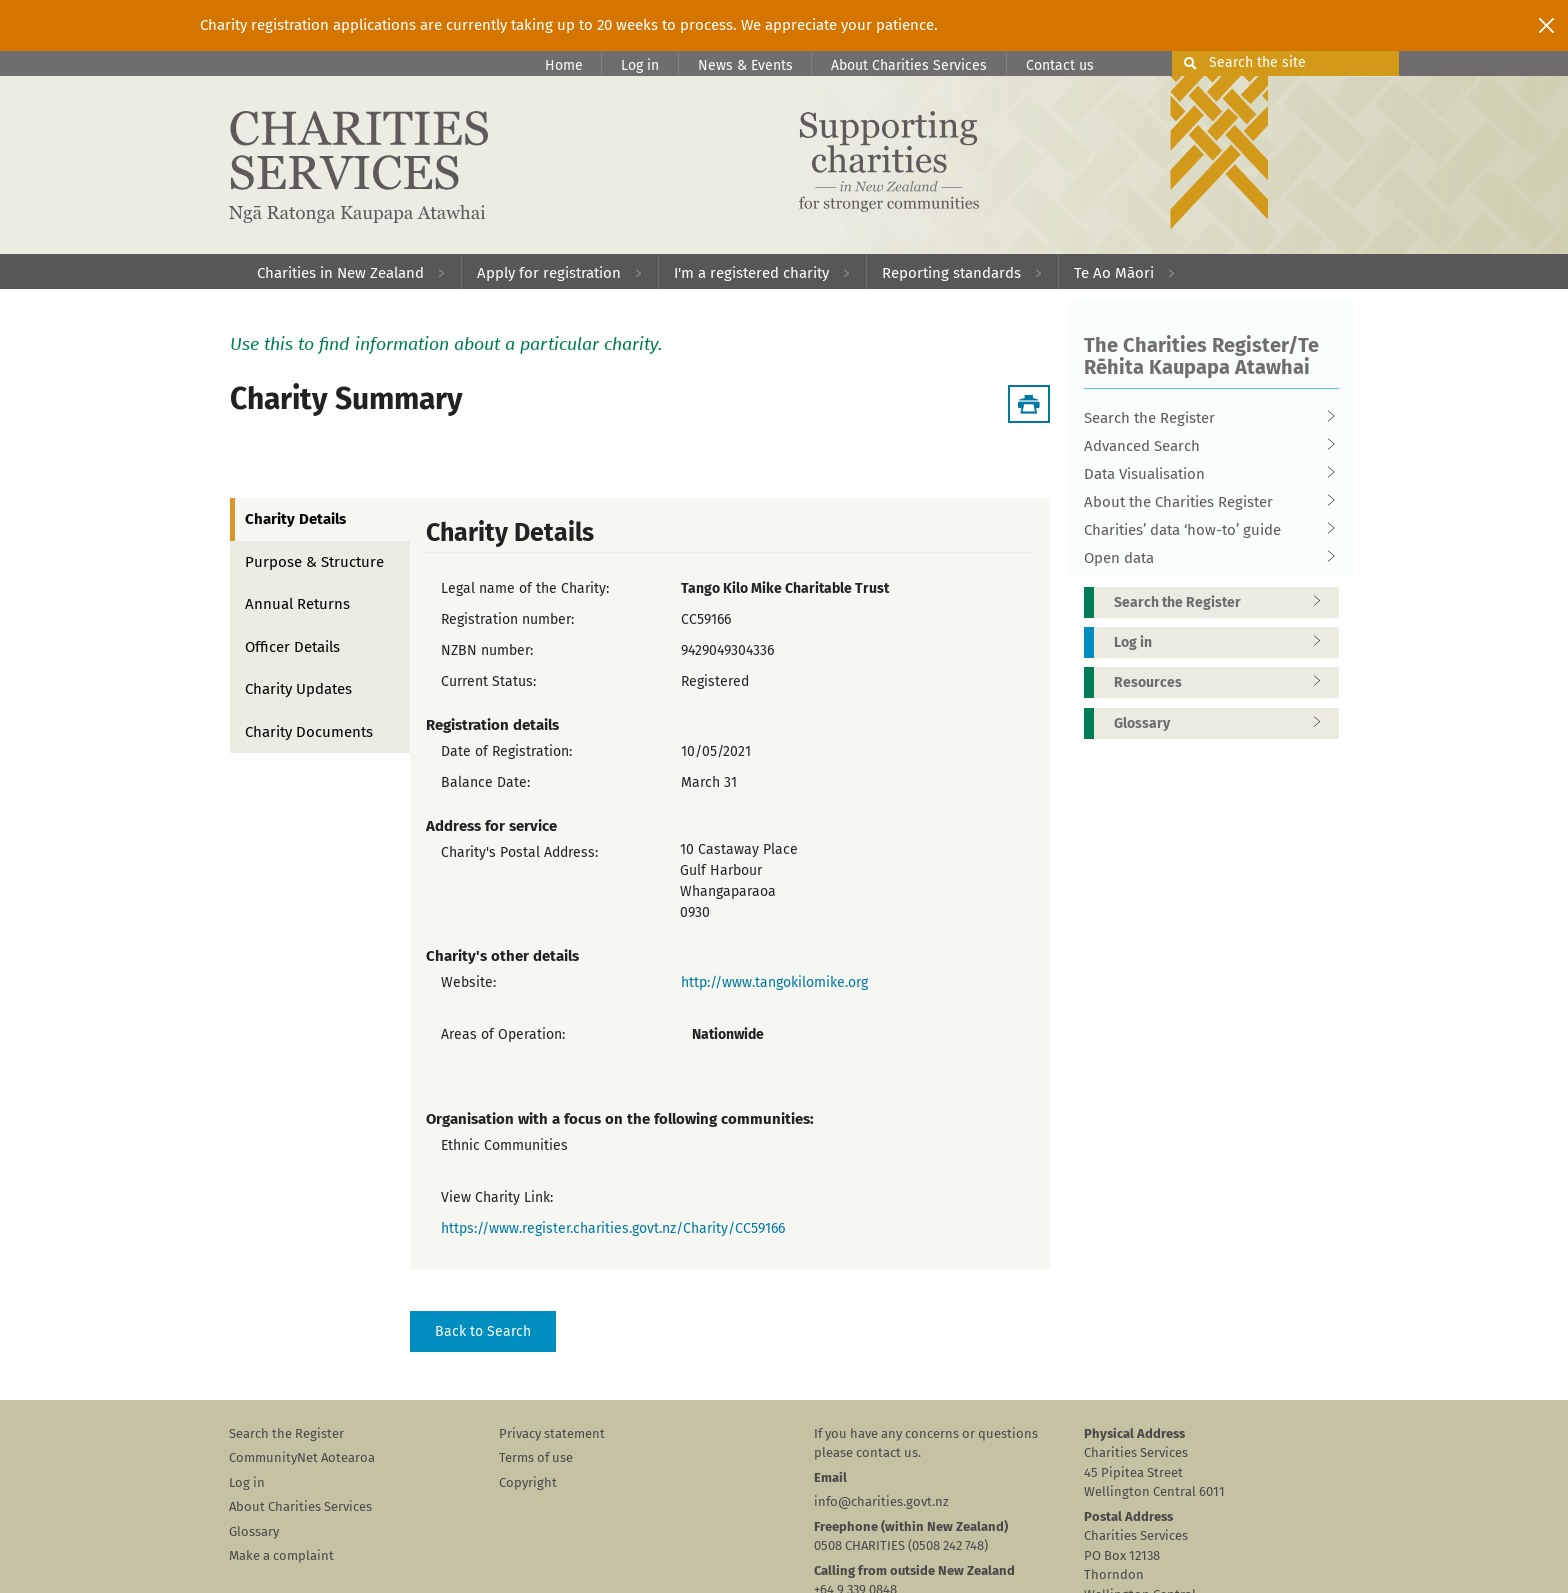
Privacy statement (552, 1433)
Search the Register (1205, 418)
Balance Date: (485, 782)
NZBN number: (487, 650)
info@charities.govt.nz (881, 1501)
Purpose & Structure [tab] (314, 562)
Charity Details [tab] (295, 519)
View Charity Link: (497, 1197)
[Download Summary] (1029, 404)
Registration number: (507, 619)
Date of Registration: (506, 751)
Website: (468, 982)
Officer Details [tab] (292, 647)
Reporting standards (951, 273)
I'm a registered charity (751, 273)
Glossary (1224, 723)
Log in (640, 65)
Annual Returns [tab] (297, 604)
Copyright (528, 1482)
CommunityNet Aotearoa (302, 1457)
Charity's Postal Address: (519, 852)
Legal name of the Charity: (525, 588)
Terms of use (536, 1457)
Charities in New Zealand (340, 273)
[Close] (1546, 25)
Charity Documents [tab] (309, 732)
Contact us (1060, 65)
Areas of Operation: (503, 1034)
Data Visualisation (1205, 474)
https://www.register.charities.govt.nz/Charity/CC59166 (613, 1228)
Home (564, 65)
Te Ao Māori (1114, 273)
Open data (1205, 558)
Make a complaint (281, 1555)
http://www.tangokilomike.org (774, 982)
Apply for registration (549, 273)
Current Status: (488, 681)
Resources (1224, 682)
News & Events (745, 65)
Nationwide (728, 1034)
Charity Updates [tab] (298, 689)
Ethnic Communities (504, 1145)
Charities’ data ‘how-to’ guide (1205, 530)
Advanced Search (1205, 446)
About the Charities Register (1205, 502)
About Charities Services (909, 65)
